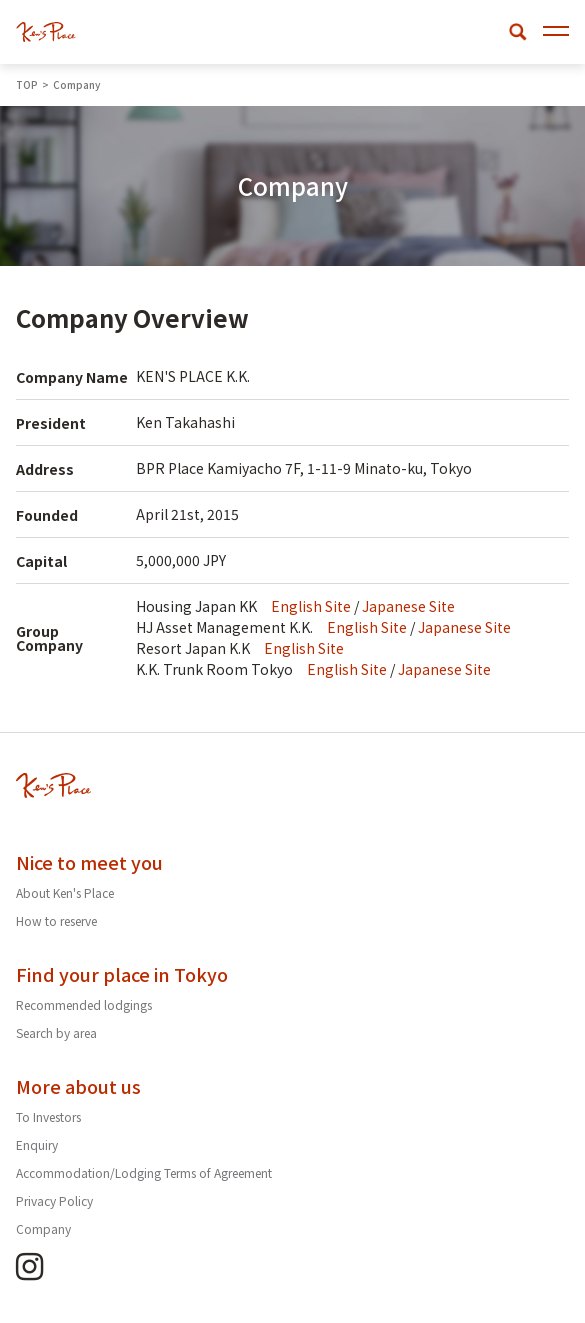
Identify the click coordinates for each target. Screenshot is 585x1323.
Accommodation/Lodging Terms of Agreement (144, 1172)
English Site (311, 606)
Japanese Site (408, 606)
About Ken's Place (65, 892)
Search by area (56, 1032)
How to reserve (56, 920)
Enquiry (37, 1144)
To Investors (48, 1116)
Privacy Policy (54, 1200)
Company (43, 1228)
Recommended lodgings (84, 1004)
